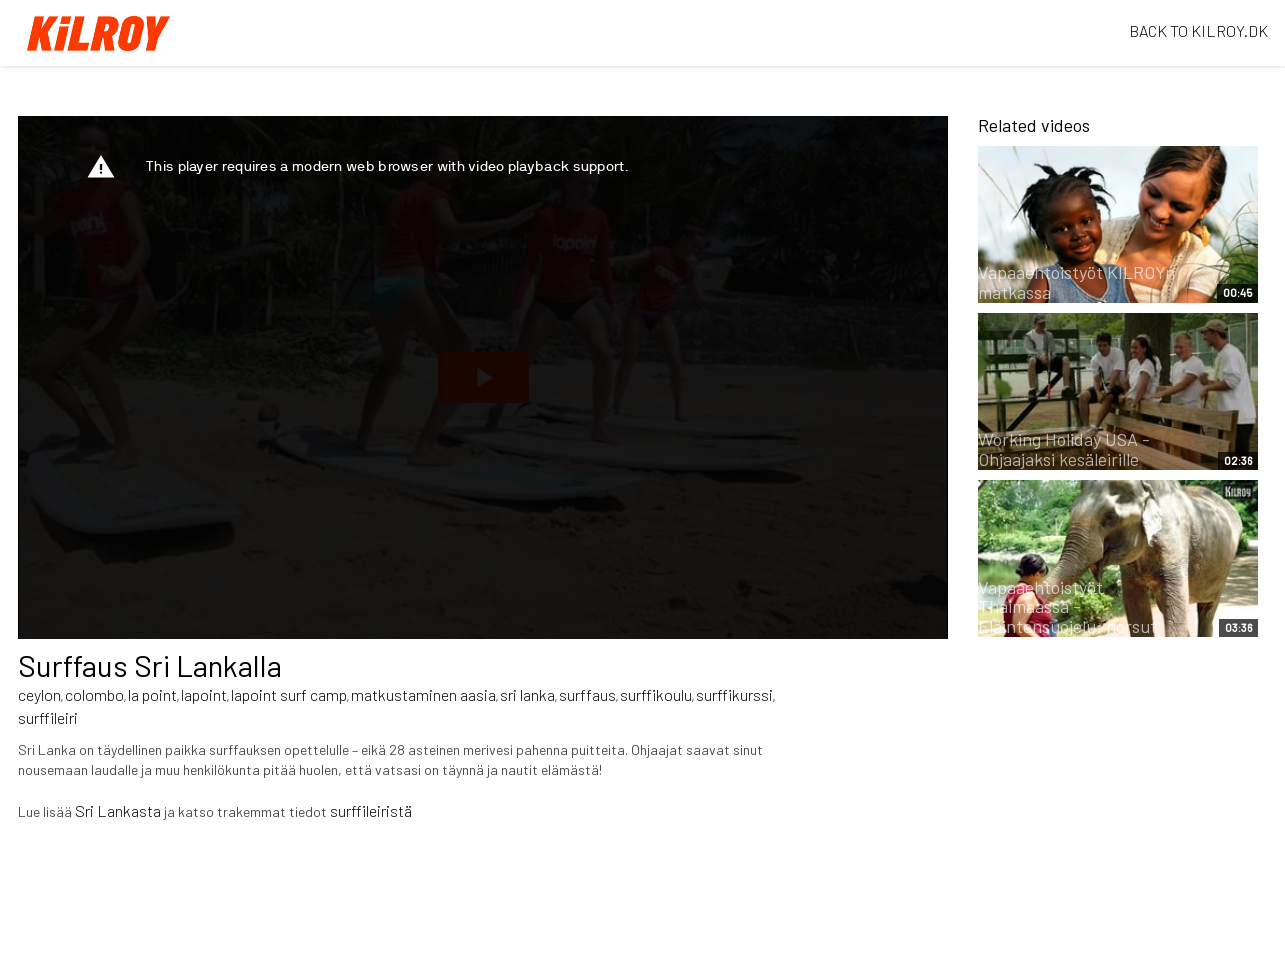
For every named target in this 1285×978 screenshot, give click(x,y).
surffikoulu (656, 694)
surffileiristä (371, 810)
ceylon (39, 694)
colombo (94, 694)
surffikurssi (734, 694)
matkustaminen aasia (423, 694)
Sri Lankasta (118, 810)
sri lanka (527, 694)
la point (152, 694)
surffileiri (48, 717)
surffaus (587, 694)
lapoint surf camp (289, 694)
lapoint (204, 694)
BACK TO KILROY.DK (1198, 30)
